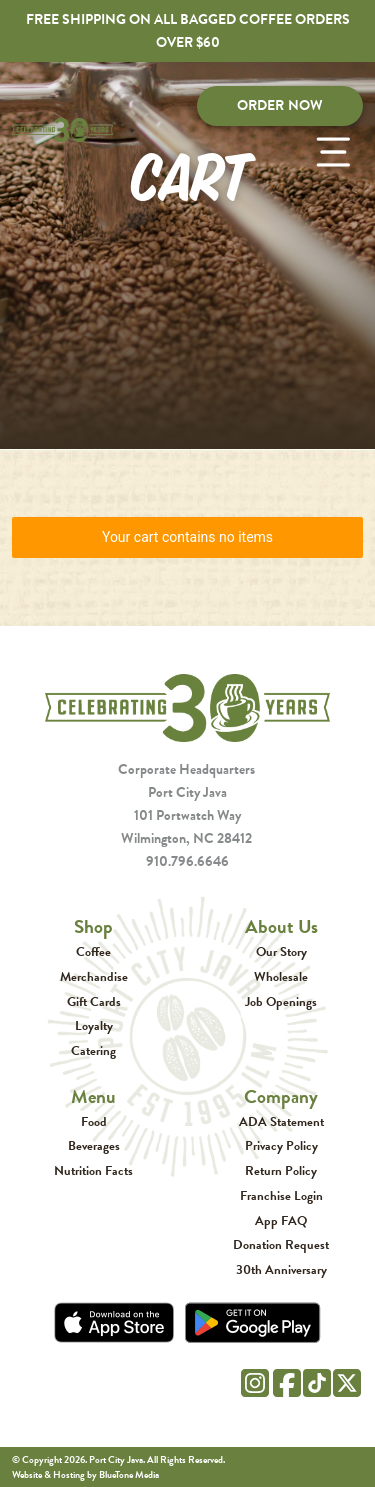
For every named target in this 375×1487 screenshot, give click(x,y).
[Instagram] (255, 1380)
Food (94, 1121)
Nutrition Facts (93, 1170)
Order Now (280, 105)
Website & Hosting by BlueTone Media (85, 1474)
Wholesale (281, 976)
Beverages (94, 1145)
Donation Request (281, 1244)
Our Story (281, 951)
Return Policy (281, 1170)
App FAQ (281, 1220)
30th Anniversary (281, 1269)
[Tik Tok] (317, 1379)
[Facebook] (287, 1380)
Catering (93, 1050)
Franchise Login (281, 1195)
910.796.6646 (187, 861)
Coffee (93, 951)
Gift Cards (94, 1001)
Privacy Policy (281, 1145)
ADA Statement (281, 1121)
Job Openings (281, 1001)
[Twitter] (347, 1380)
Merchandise (94, 976)
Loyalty (94, 1025)
